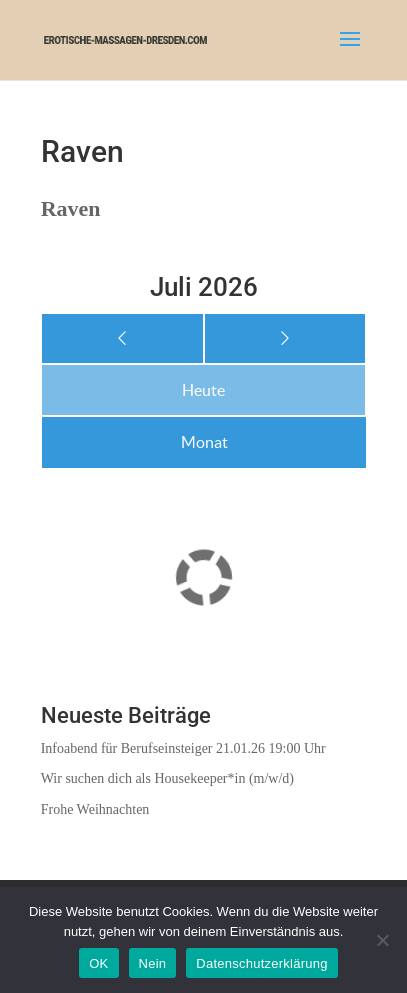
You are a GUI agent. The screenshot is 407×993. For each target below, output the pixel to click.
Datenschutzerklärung (261, 963)
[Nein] (382, 940)
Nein (153, 963)
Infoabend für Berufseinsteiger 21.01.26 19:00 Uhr (183, 748)
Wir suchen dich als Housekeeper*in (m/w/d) (167, 778)
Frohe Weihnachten (95, 809)
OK (98, 963)
